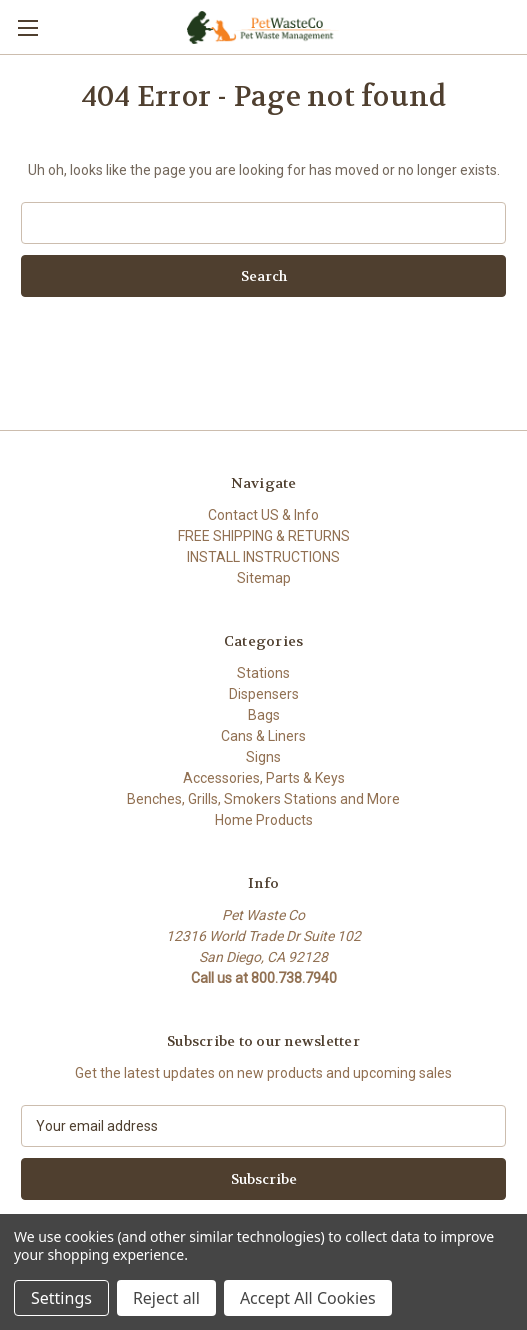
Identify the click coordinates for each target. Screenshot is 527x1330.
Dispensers (264, 694)
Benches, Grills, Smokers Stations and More (263, 799)
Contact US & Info (263, 515)
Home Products (264, 820)
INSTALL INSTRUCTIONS (263, 557)
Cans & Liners (263, 736)
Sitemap (264, 578)
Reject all (166, 1298)
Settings (61, 1298)
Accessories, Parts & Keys (264, 778)
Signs (263, 757)
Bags (264, 715)
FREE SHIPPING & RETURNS (264, 536)
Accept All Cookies (308, 1298)
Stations (263, 673)
